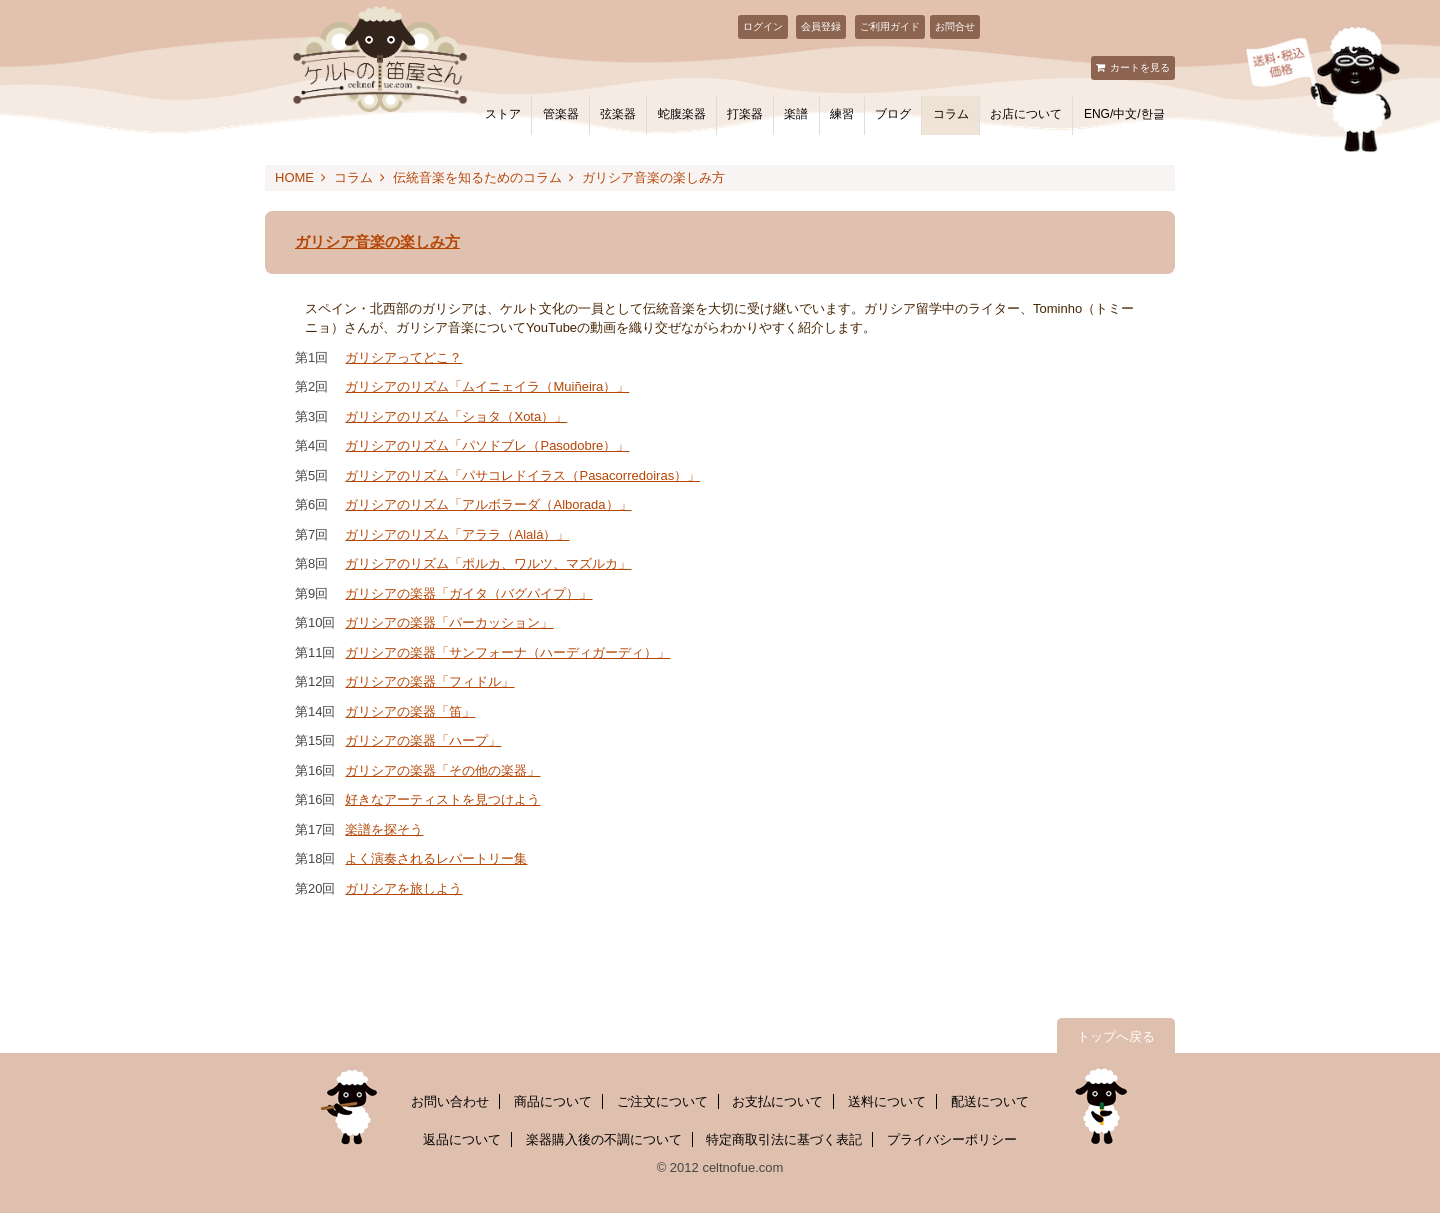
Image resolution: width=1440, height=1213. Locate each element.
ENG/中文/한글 (1124, 114)
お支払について (777, 1101)
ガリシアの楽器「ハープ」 (423, 740)
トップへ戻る (1116, 1036)
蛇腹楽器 (682, 114)
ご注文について (662, 1101)
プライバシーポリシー (952, 1139)
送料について (887, 1101)
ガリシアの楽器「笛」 (410, 711)
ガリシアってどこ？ (403, 357)
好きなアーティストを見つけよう (442, 799)
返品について (462, 1139)
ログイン (763, 26)
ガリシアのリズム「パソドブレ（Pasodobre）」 (487, 445)
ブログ (893, 114)
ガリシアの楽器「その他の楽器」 (442, 770)
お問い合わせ (450, 1101)
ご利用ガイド (890, 26)
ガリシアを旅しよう (403, 888)
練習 (842, 114)
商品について (553, 1101)
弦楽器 (618, 114)
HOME (294, 177)
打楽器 (745, 114)
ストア (503, 114)
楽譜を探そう (384, 829)
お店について (1026, 114)
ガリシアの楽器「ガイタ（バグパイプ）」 (468, 593)
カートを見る (1140, 67)
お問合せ (955, 26)
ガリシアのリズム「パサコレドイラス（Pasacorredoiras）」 (522, 475)
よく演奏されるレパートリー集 (436, 858)
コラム (951, 114)
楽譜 (796, 114)
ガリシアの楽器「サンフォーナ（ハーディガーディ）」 (507, 652)
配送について (990, 1101)
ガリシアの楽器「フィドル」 (429, 681)
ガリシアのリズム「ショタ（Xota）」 (456, 416)
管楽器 (561, 114)
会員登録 (821, 26)
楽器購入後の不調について (604, 1139)
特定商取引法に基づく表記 (784, 1139)
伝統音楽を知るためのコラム (477, 177)
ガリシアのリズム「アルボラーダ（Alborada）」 (488, 504)
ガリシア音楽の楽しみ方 (653, 177)
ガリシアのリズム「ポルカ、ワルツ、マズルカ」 (488, 563)
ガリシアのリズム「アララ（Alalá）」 (457, 534)
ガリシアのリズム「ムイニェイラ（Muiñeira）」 (487, 386)
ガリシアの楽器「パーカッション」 (449, 622)
